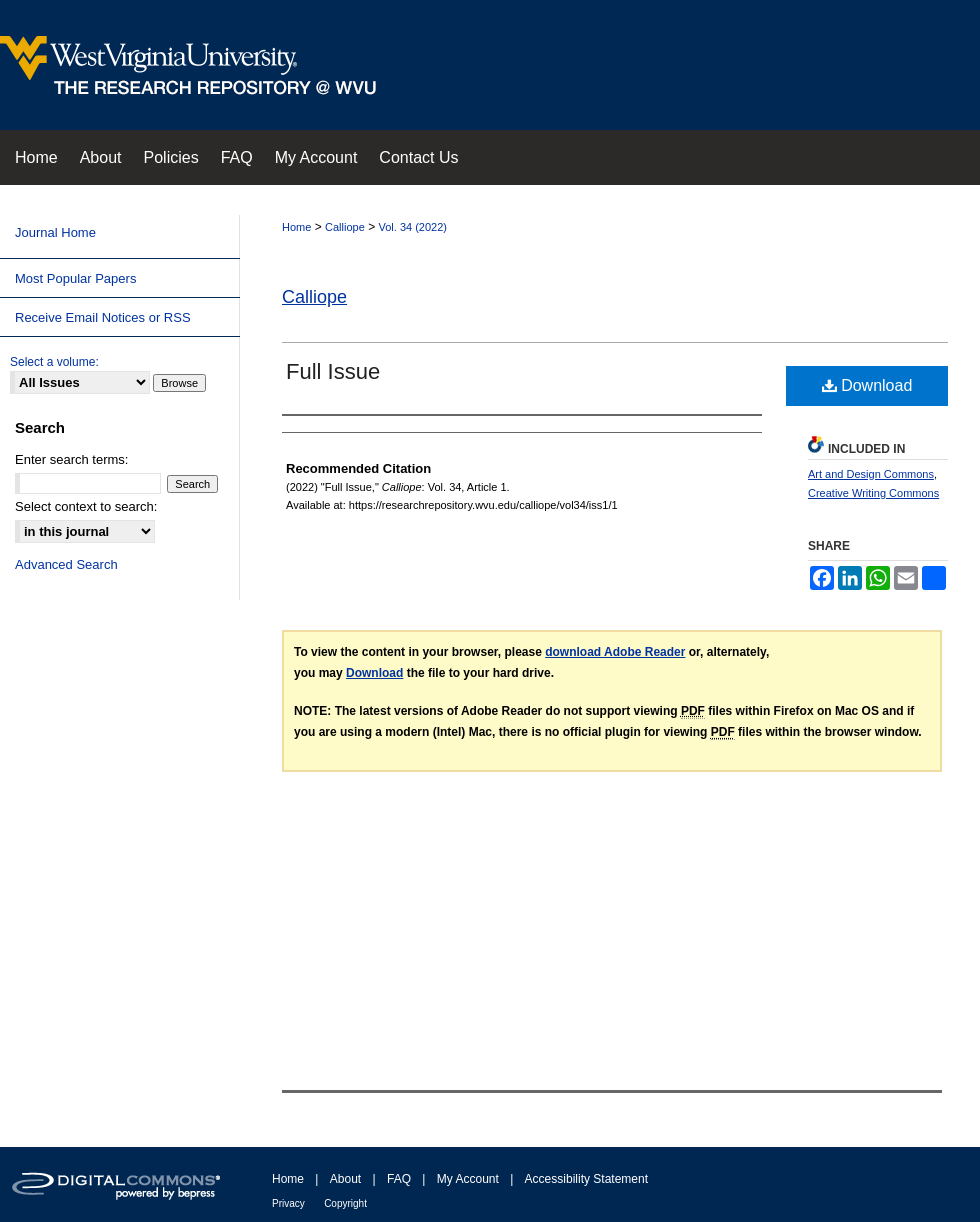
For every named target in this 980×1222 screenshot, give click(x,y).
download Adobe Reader (615, 652)
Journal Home (55, 232)
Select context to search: (86, 506)
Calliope (345, 227)
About (345, 1179)
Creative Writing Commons (873, 493)
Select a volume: (54, 362)
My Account (468, 1179)
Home (296, 227)
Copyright (345, 1203)
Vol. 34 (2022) (413, 227)
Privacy (288, 1203)
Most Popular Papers (75, 278)
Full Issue (333, 371)
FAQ (399, 1179)
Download (867, 385)
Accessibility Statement (586, 1179)
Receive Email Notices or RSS (103, 317)
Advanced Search (66, 564)
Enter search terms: (71, 459)
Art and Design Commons (871, 474)
